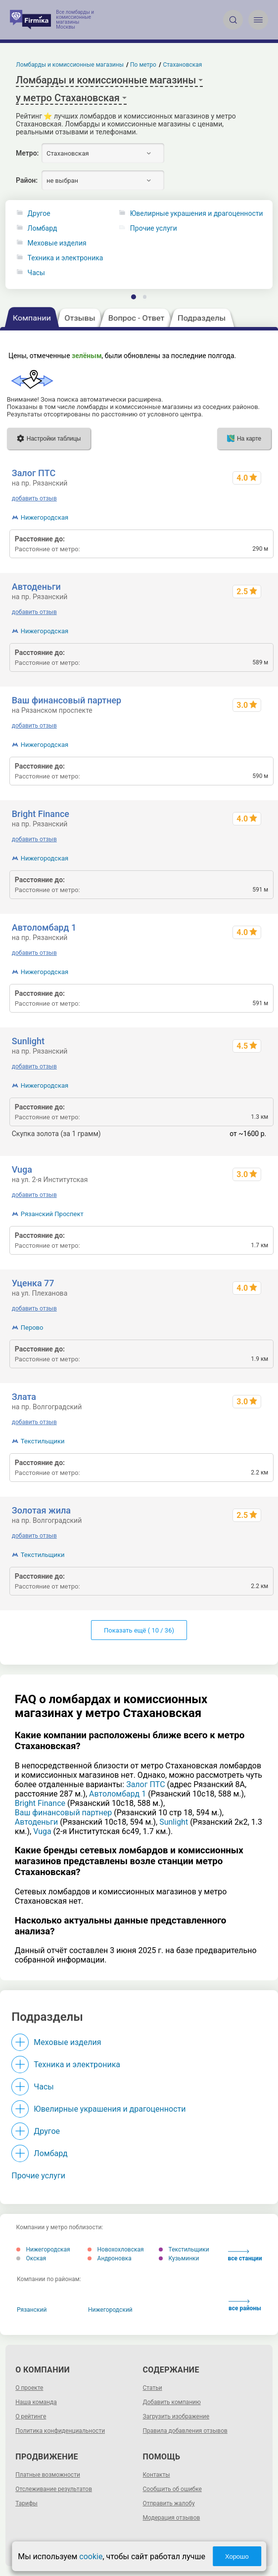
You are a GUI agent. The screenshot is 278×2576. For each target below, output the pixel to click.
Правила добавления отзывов (185, 2430)
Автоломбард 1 (44, 927)
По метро (143, 64)
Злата (24, 1396)
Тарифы (26, 2503)
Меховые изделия (57, 243)
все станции (245, 2255)
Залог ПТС (33, 473)
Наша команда (36, 2402)
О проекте (29, 2387)
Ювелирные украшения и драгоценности (109, 2109)
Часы (36, 273)
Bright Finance (40, 814)
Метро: (27, 153)
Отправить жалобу (169, 2503)
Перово (32, 1327)
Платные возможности (47, 2474)
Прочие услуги (38, 2175)
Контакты (156, 2474)
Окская (31, 2258)
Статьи (152, 2387)
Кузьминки (179, 2258)
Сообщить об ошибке (172, 2489)
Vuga (22, 1169)
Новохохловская (116, 2249)
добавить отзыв (34, 498)
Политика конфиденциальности (60, 2430)
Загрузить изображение (176, 2416)
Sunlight (28, 1041)
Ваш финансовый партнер (67, 700)
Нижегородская (44, 517)
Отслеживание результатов (53, 2489)
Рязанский (31, 2309)
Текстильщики (43, 1441)
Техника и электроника (65, 258)
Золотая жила (41, 1510)
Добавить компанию (172, 2402)
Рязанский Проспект (52, 1214)
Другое (39, 213)
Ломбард (42, 228)
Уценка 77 (33, 1283)
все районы (245, 2305)
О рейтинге (30, 2416)
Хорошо (237, 2556)
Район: (27, 180)
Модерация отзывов (171, 2517)
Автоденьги (36, 586)
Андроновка (110, 2258)
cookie (90, 2556)
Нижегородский (110, 2309)
